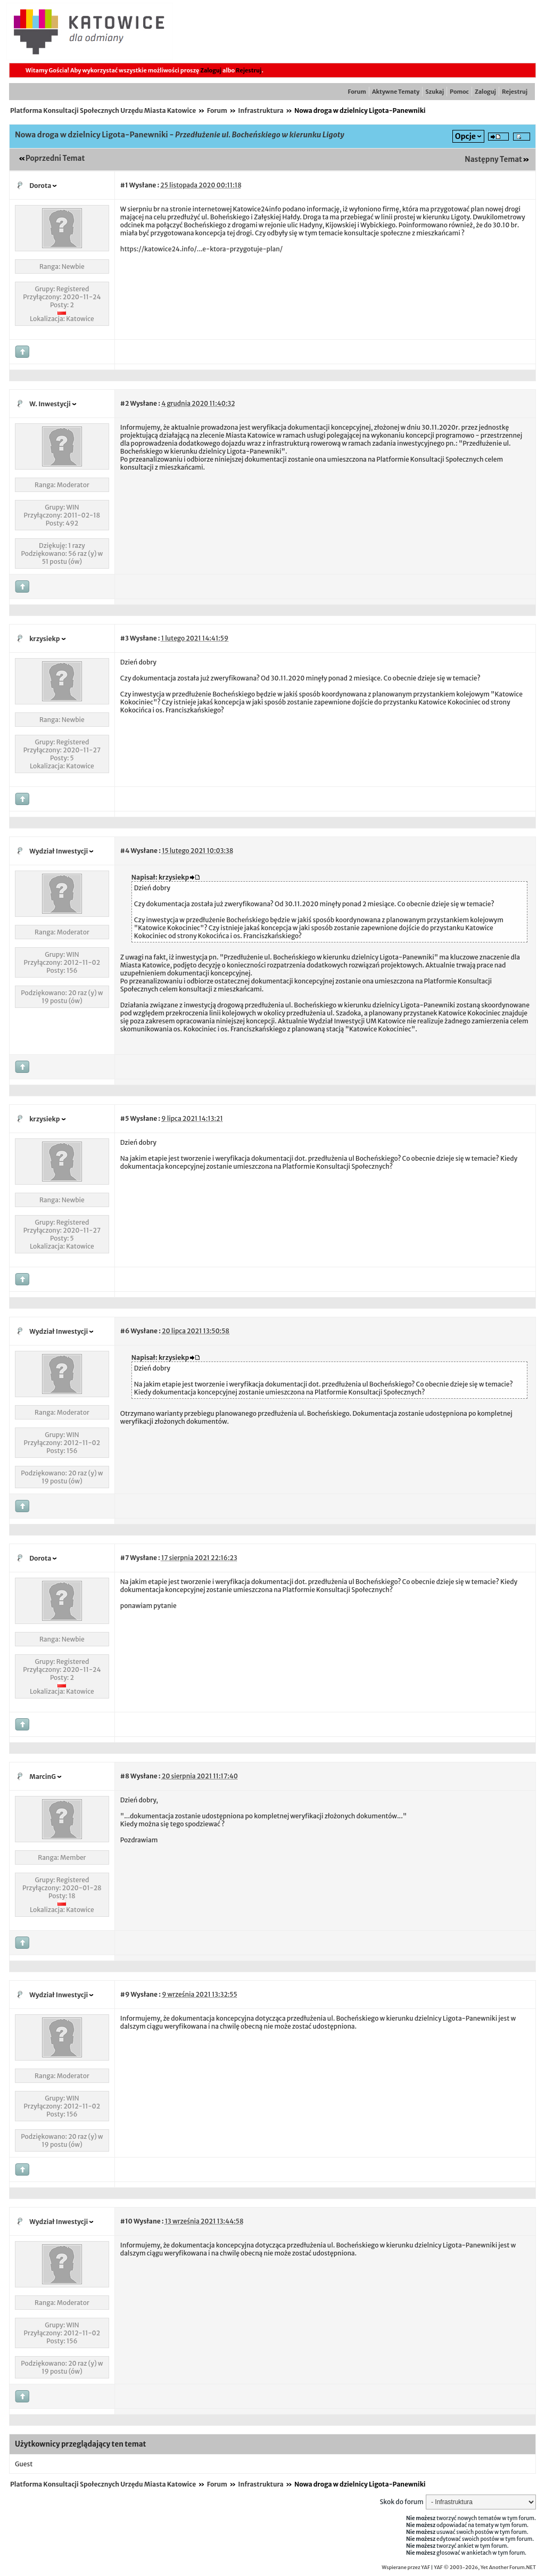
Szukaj (434, 91)
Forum (357, 91)
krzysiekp (44, 639)
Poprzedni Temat (55, 158)
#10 (126, 2221)
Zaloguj (210, 70)
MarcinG (42, 1777)
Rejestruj (248, 70)
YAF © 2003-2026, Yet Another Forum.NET (485, 2567)
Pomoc (459, 91)
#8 (124, 1776)
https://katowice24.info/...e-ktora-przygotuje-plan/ (201, 249)
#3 (124, 638)
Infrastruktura (260, 110)
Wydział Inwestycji (58, 851)
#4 (124, 851)
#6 (124, 1331)
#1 (124, 185)
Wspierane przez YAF (406, 2567)
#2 (124, 403)
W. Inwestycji (50, 404)
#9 (125, 1994)
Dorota (40, 186)
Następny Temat (493, 159)
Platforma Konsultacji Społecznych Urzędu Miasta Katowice (103, 110)
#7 (124, 1558)
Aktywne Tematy (395, 91)
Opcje (465, 136)
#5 (124, 1118)
